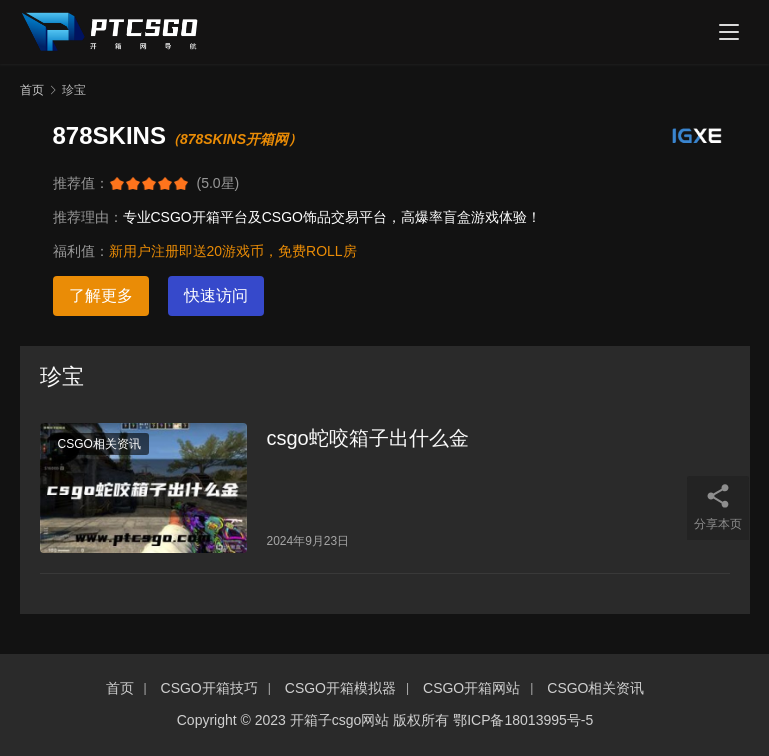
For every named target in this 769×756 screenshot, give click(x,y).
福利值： (81, 251)
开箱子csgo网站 (340, 720)
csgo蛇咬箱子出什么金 (368, 438)
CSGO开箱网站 (471, 688)
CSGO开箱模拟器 (340, 688)
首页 (32, 90)
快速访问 (216, 295)
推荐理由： (88, 217)
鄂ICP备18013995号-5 (523, 720)
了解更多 (101, 295)
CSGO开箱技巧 (209, 688)
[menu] (729, 32)
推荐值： (81, 183)
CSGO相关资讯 (99, 444)
